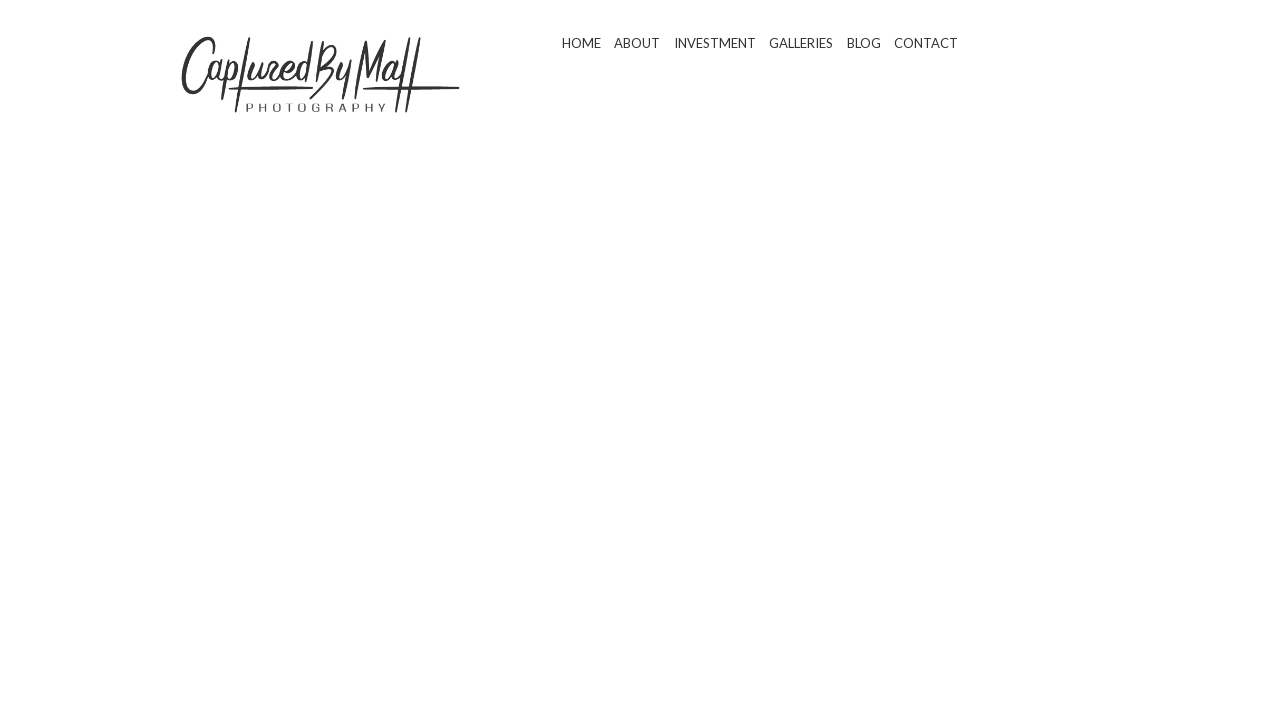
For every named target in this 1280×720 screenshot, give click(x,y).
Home (581, 43)
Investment (715, 43)
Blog (864, 43)
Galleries (801, 43)
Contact (926, 43)
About (637, 43)
